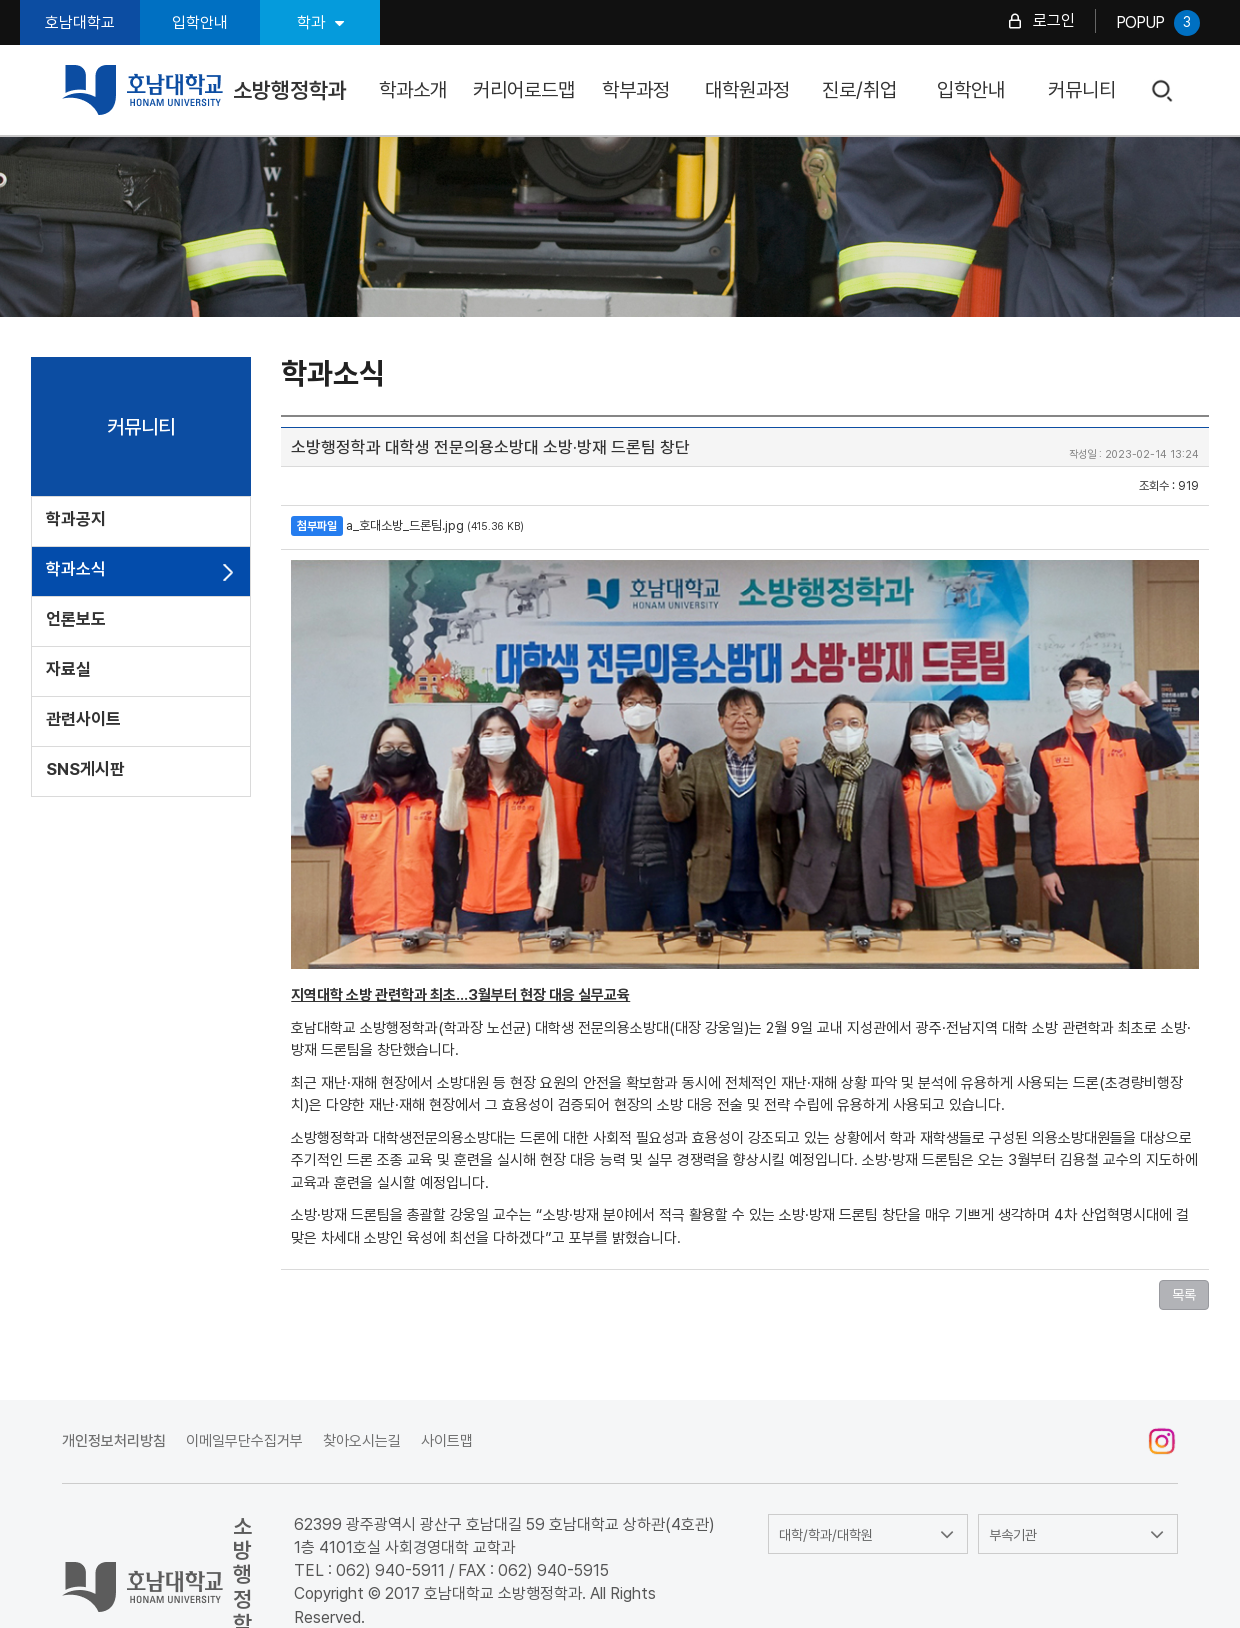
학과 (320, 22)
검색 (1163, 91)
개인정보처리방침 (114, 1441)
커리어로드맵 (524, 90)
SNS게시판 (85, 769)
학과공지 (76, 519)
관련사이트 (83, 719)
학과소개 (413, 90)
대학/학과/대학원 (826, 1535)
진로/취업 (859, 90)
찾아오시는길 (362, 1441)
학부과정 (636, 90)
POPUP (1158, 23)
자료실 (68, 669)
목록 (1184, 1295)
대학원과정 (747, 90)
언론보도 (76, 619)
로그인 (1054, 20)
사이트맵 (447, 1441)
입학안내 (200, 22)
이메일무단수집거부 (244, 1441)
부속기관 (1013, 1535)
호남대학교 (80, 22)
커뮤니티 (1082, 90)
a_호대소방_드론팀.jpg (405, 525)
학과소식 (76, 569)
